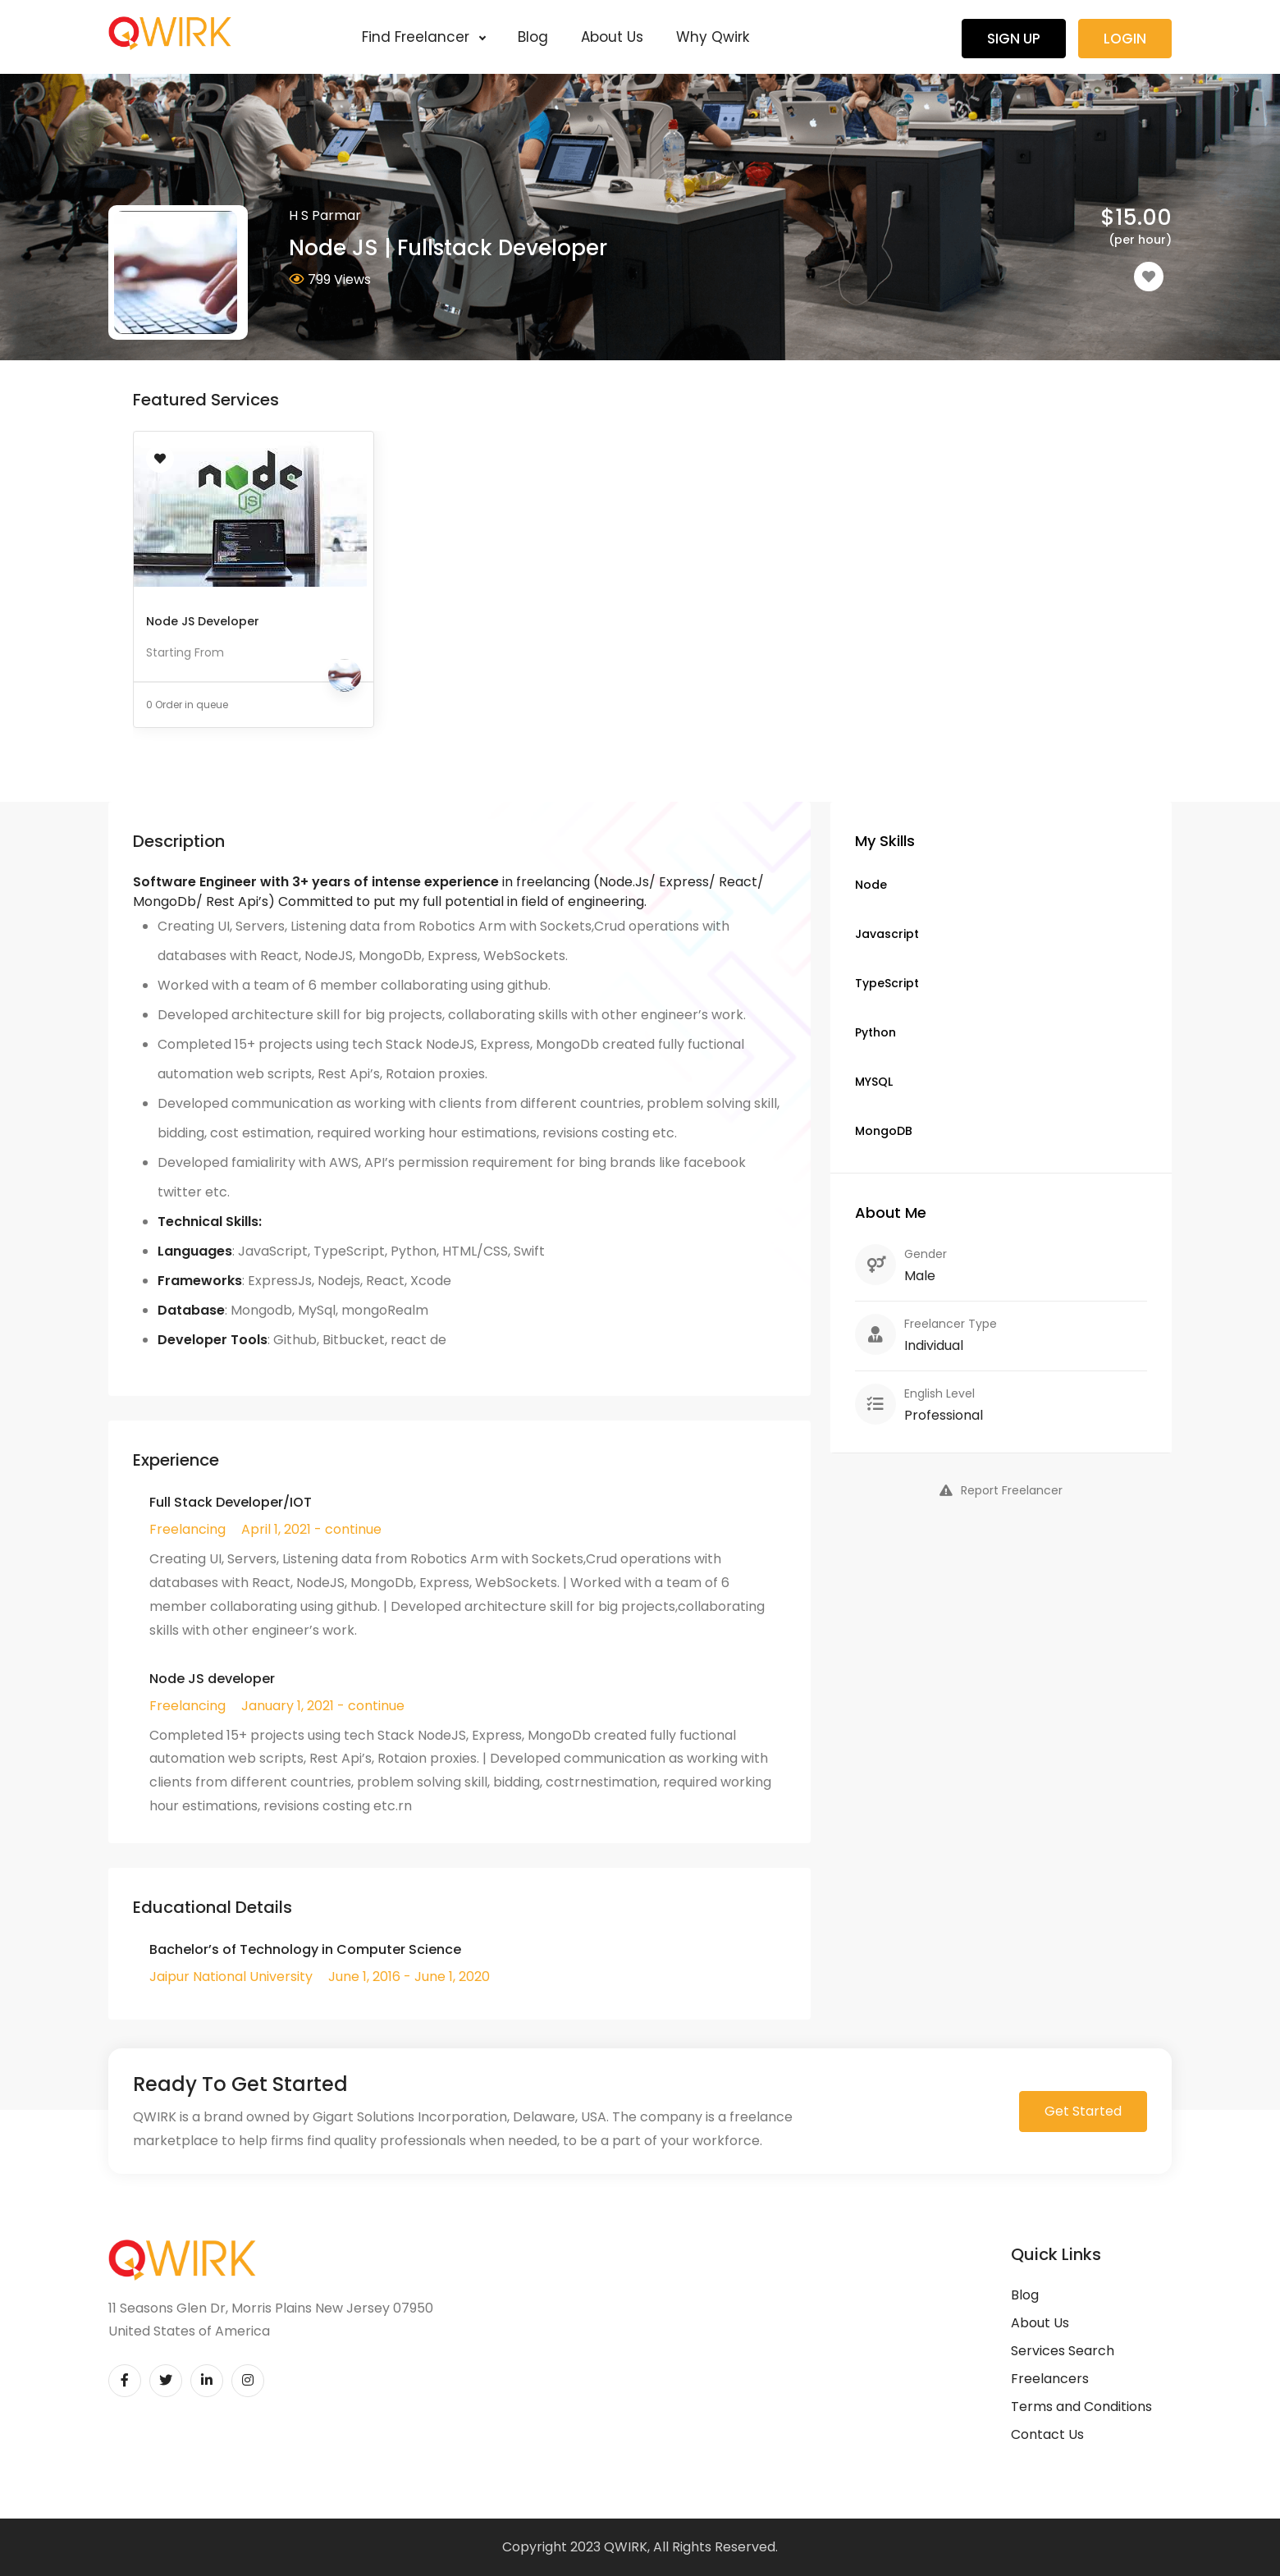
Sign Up (1013, 38)
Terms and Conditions (1081, 2406)
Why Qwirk (712, 37)
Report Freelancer (1001, 1490)
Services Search (1062, 2350)
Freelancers (1050, 2378)
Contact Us (1047, 2434)
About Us (612, 37)
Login (1125, 38)
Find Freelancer (423, 37)
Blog (533, 37)
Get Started (1083, 2111)
